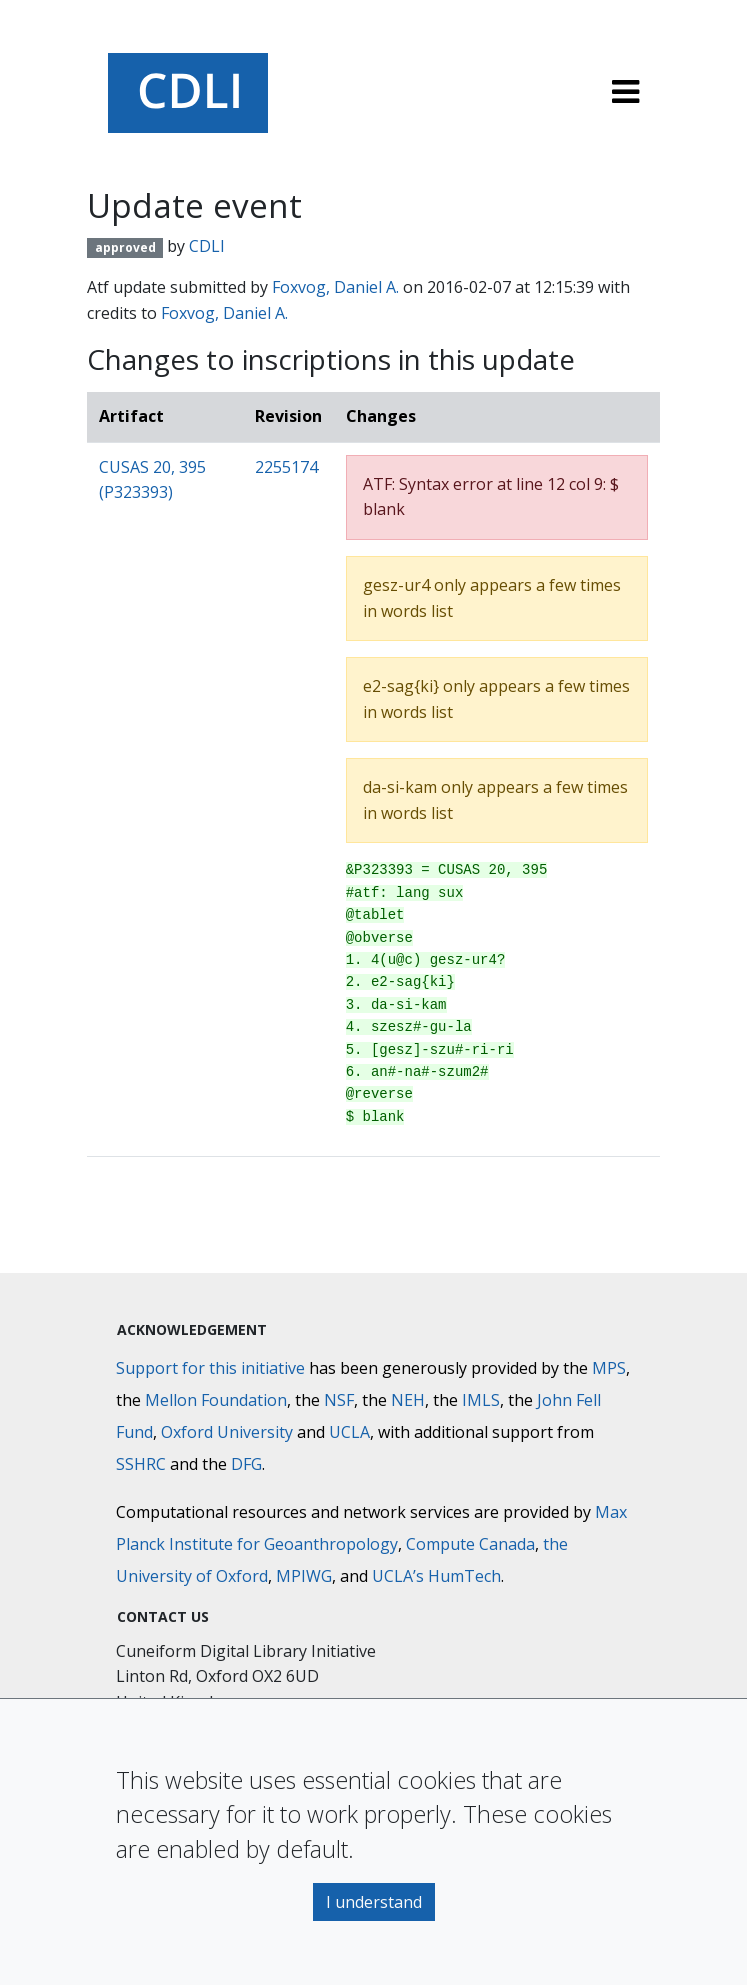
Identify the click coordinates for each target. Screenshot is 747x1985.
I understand (374, 1902)
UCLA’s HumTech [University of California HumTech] (436, 1576)
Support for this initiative (210, 1368)
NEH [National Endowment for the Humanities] (408, 1400)
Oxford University (227, 1432)
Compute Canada (470, 1544)
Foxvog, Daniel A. (335, 287)
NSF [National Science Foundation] (339, 1400)
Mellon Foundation (216, 1400)
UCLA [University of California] (349, 1432)
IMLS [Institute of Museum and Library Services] (481, 1400)
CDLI (207, 246)
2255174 (286, 467)
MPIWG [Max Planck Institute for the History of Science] (304, 1576)
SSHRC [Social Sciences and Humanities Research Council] (141, 1464)
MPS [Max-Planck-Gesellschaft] (609, 1368)
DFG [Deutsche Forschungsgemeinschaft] (246, 1464)
